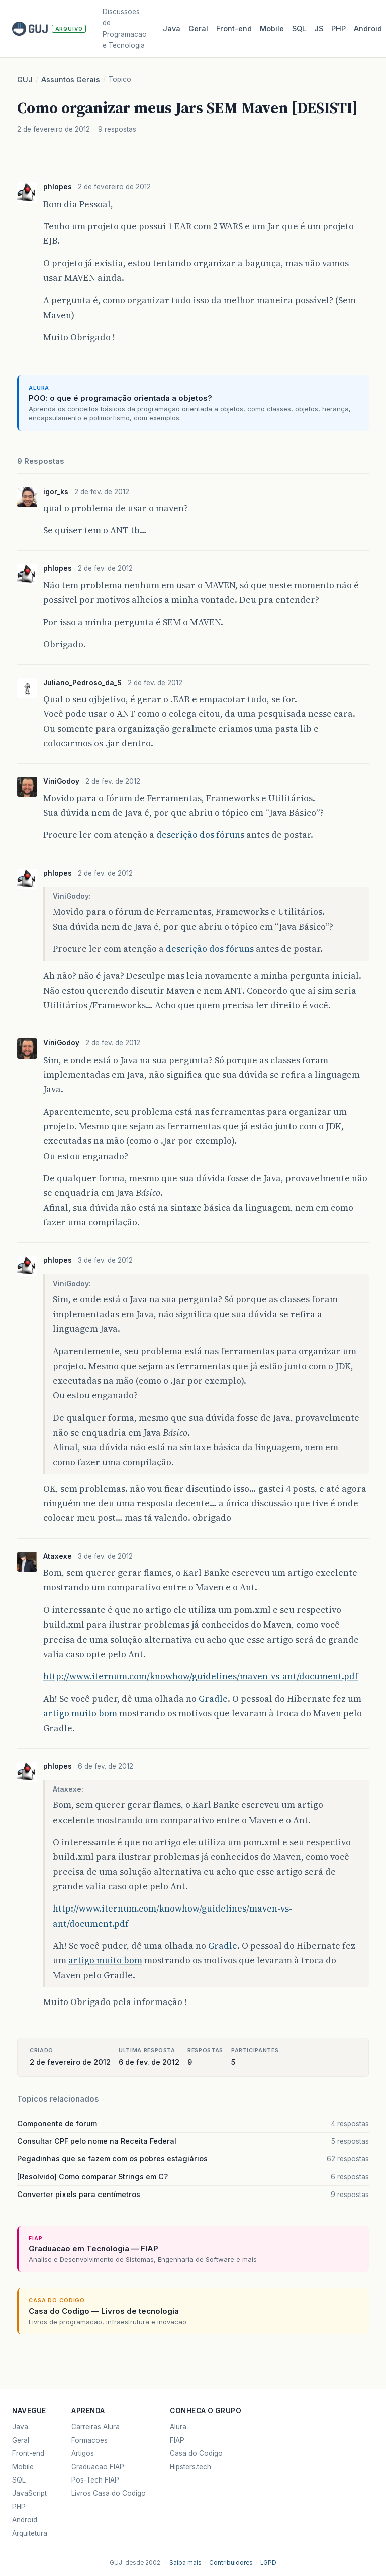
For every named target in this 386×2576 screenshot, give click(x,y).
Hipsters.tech (190, 2467)
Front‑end (234, 28)
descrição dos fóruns (200, 835)
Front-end (28, 2453)
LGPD (268, 2562)
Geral (198, 28)
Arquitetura (29, 2533)
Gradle (213, 1699)
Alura (178, 2427)
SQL (299, 28)
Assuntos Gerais (70, 79)
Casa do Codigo (196, 2453)
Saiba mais (185, 2562)
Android (368, 28)
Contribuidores (231, 2562)
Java (171, 28)
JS (318, 28)
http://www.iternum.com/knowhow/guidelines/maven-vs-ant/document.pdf (200, 1676)
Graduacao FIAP (97, 2467)
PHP (338, 28)
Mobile (272, 28)
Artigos (82, 2453)
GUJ (25, 79)
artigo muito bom (80, 1713)
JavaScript (29, 2493)
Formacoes (89, 2440)
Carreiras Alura (95, 2427)
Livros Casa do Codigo (108, 2493)
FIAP (177, 2440)
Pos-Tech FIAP (95, 2480)
